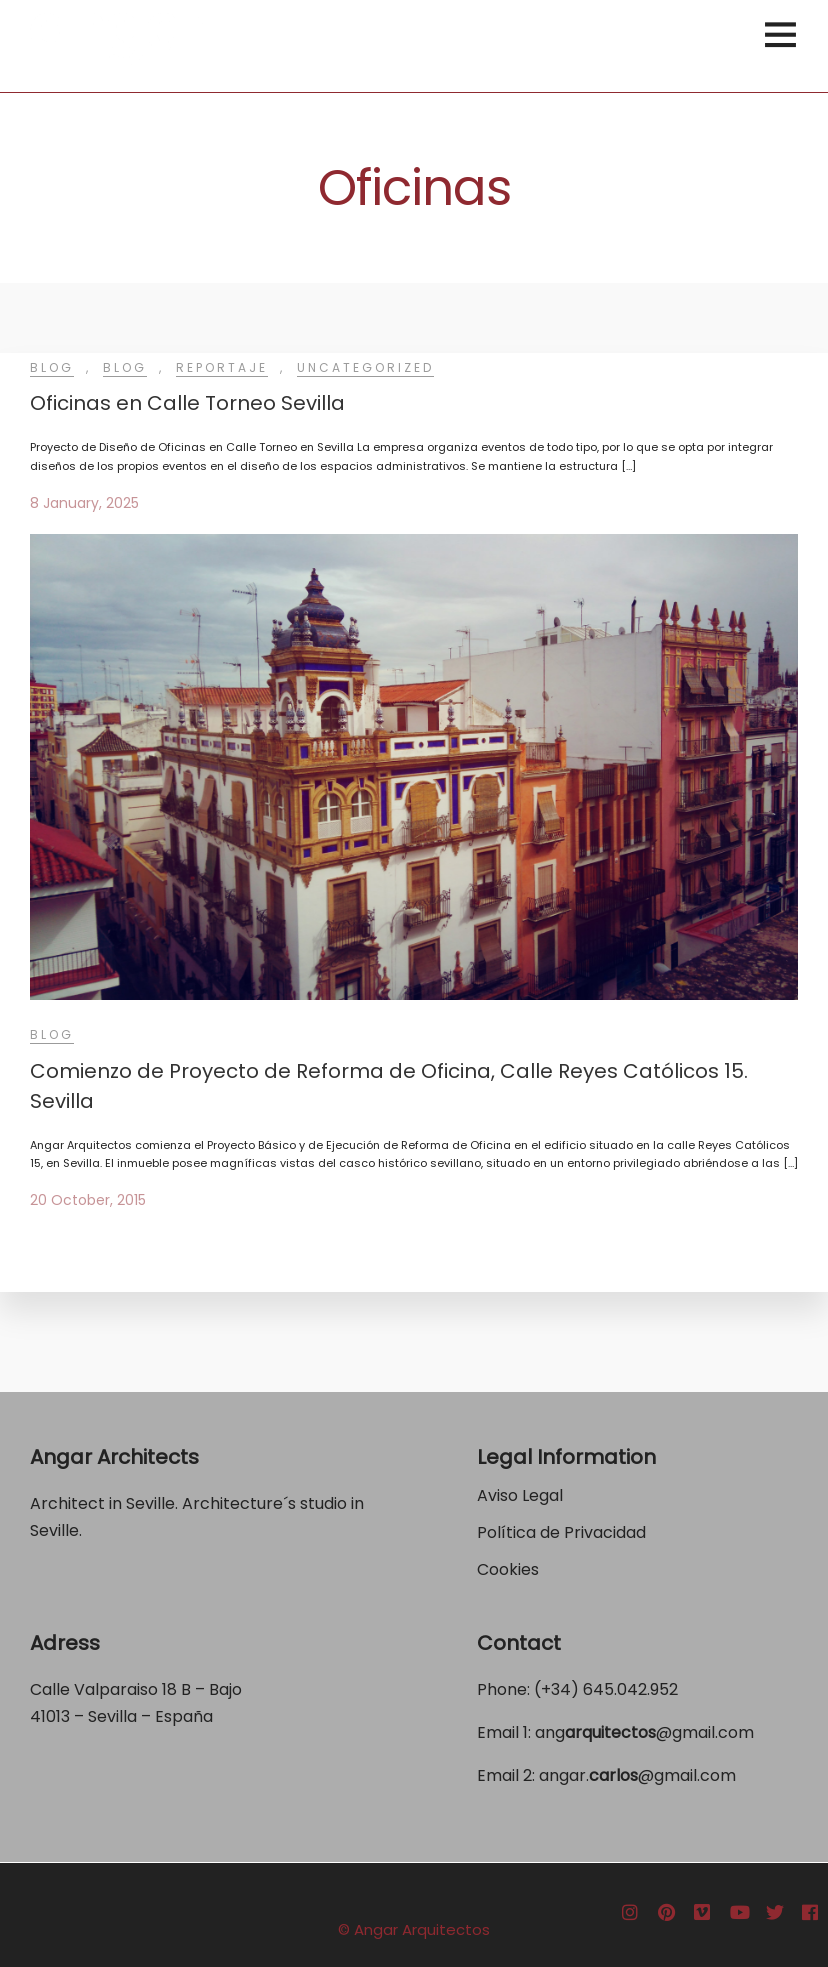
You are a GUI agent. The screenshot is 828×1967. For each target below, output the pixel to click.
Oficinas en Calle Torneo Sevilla (187, 403)
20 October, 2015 (88, 1200)
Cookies (508, 1569)
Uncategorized (365, 367)
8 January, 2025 (84, 503)
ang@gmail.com (644, 1732)
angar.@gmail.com (637, 1775)
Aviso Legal (520, 1495)
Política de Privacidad (563, 1532)
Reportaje (222, 367)
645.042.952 (630, 1689)
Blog (52, 367)
